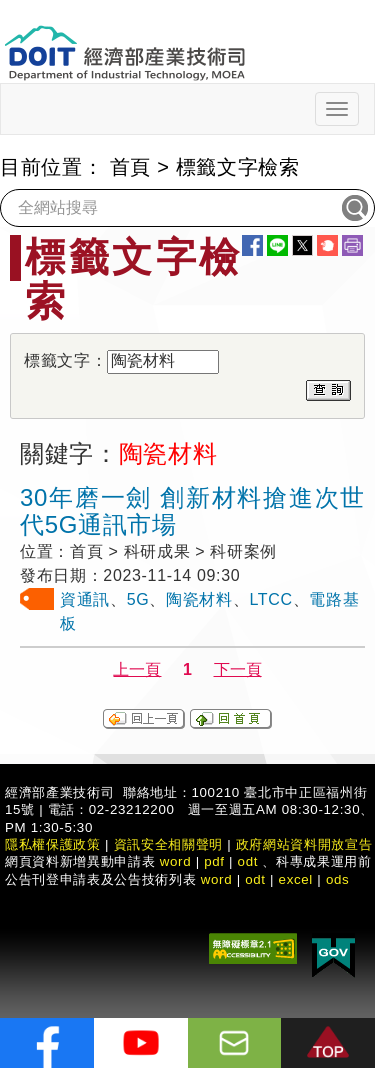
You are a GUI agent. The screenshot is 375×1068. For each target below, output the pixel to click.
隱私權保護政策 (53, 844)
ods (338, 879)
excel (296, 879)
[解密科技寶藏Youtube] (141, 1043)
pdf (214, 861)
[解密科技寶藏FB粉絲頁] (47, 1043)
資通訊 (85, 599)
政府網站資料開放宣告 (304, 844)
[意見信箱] (235, 1043)
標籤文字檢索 (238, 167)
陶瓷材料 (199, 599)
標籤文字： (65, 360)
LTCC (270, 599)
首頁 (130, 167)
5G (138, 599)
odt (248, 861)
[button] (328, 1043)
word (217, 879)
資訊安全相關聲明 (168, 844)
